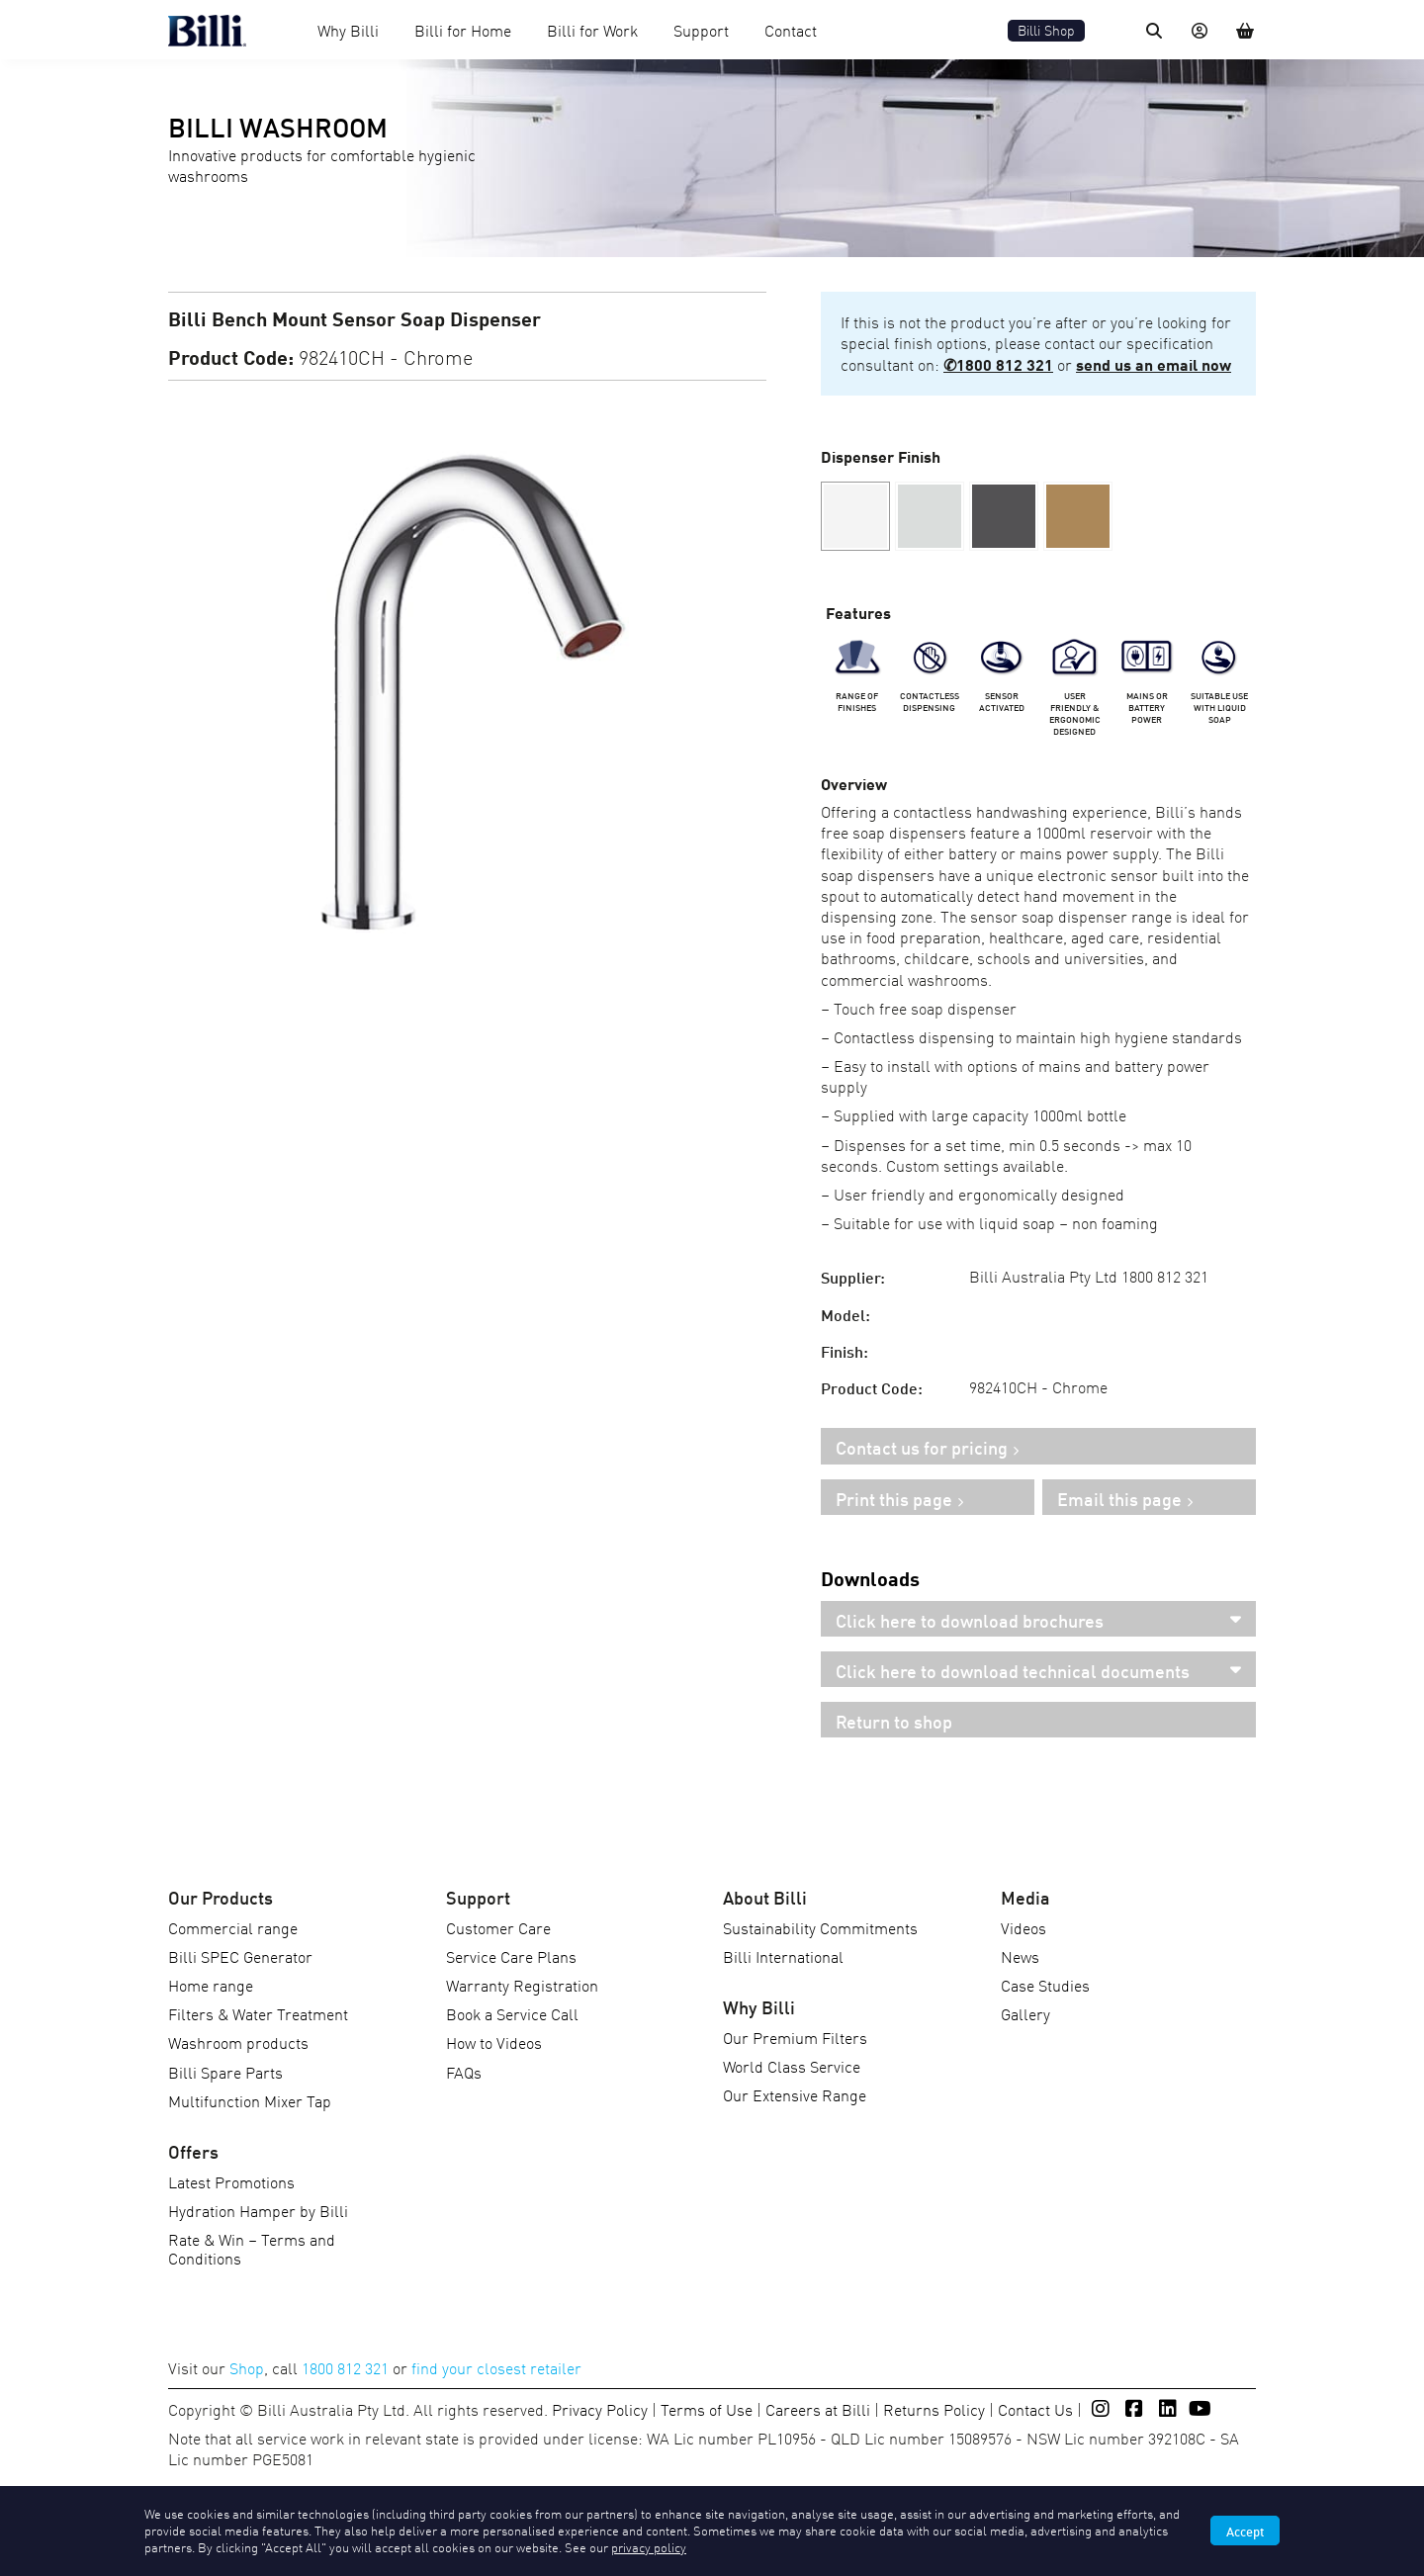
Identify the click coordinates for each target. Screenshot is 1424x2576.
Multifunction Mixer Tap (249, 2100)
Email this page (1119, 1498)
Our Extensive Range (794, 2094)
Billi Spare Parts (225, 2072)
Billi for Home (462, 30)
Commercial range (233, 1927)
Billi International (783, 1956)
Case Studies (1045, 1985)
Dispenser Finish (880, 455)
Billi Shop (1046, 30)
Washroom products (238, 2042)
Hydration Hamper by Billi (258, 2210)
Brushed (929, 516)
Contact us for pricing (922, 1447)
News (1020, 1956)
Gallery (1025, 2013)
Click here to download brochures (970, 1620)
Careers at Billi (817, 2409)
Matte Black (1003, 516)
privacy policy (648, 2546)
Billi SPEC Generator (240, 1956)
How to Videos (494, 2042)
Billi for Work (592, 30)
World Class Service (791, 2066)
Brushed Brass (1078, 516)
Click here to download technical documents (1013, 1670)
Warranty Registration (522, 1985)
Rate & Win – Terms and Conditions (251, 2248)
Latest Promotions (231, 2181)
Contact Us (1035, 2409)
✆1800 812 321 (998, 363)
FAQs (464, 2072)
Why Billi (348, 30)
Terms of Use (707, 2409)
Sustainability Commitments (820, 1927)
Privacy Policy (600, 2409)
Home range (210, 1985)
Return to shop (894, 1720)
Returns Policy (934, 2409)
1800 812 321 (345, 2367)
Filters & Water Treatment (258, 2013)
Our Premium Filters (795, 2037)
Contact (790, 30)
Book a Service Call (512, 2013)
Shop (246, 2367)
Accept (1245, 2530)
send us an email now (1153, 363)
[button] (929, 516)
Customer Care (498, 1927)
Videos (1023, 1927)
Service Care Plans (511, 1956)
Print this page (894, 1498)
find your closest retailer (496, 2367)
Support (701, 30)
